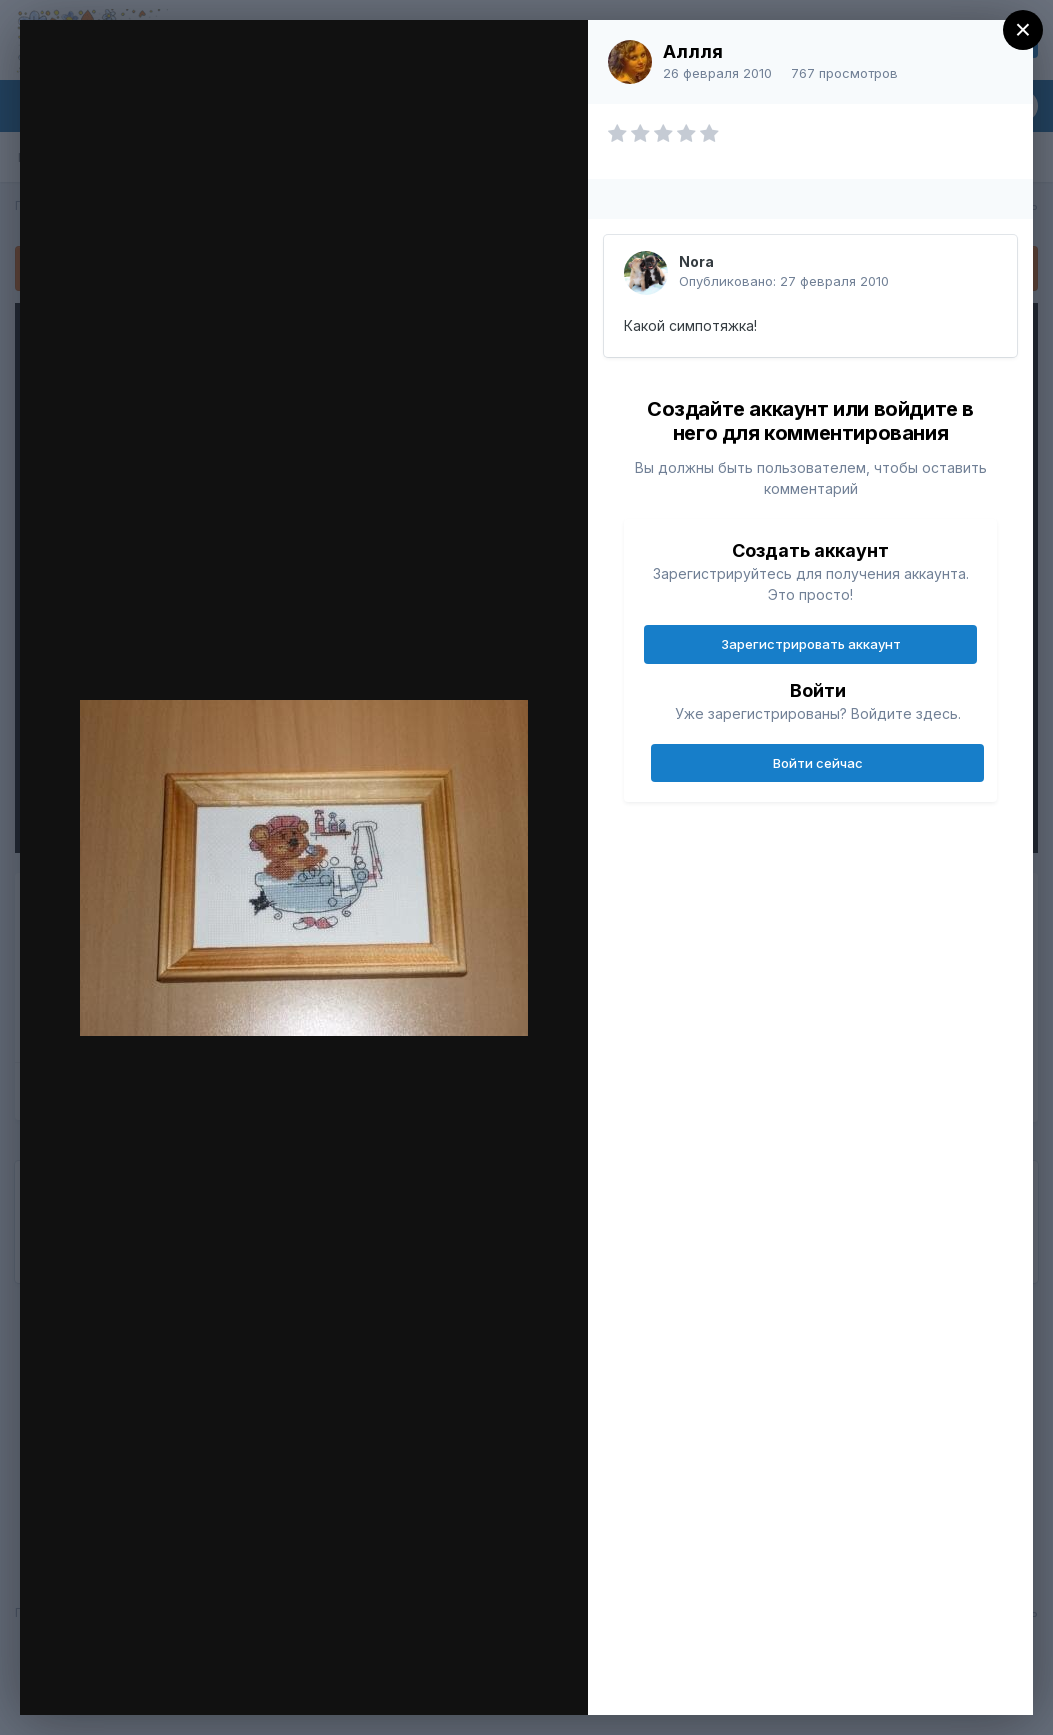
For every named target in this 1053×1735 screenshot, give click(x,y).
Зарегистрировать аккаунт (811, 644)
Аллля (693, 51)
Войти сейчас (818, 763)
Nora (696, 261)
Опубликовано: (784, 281)
